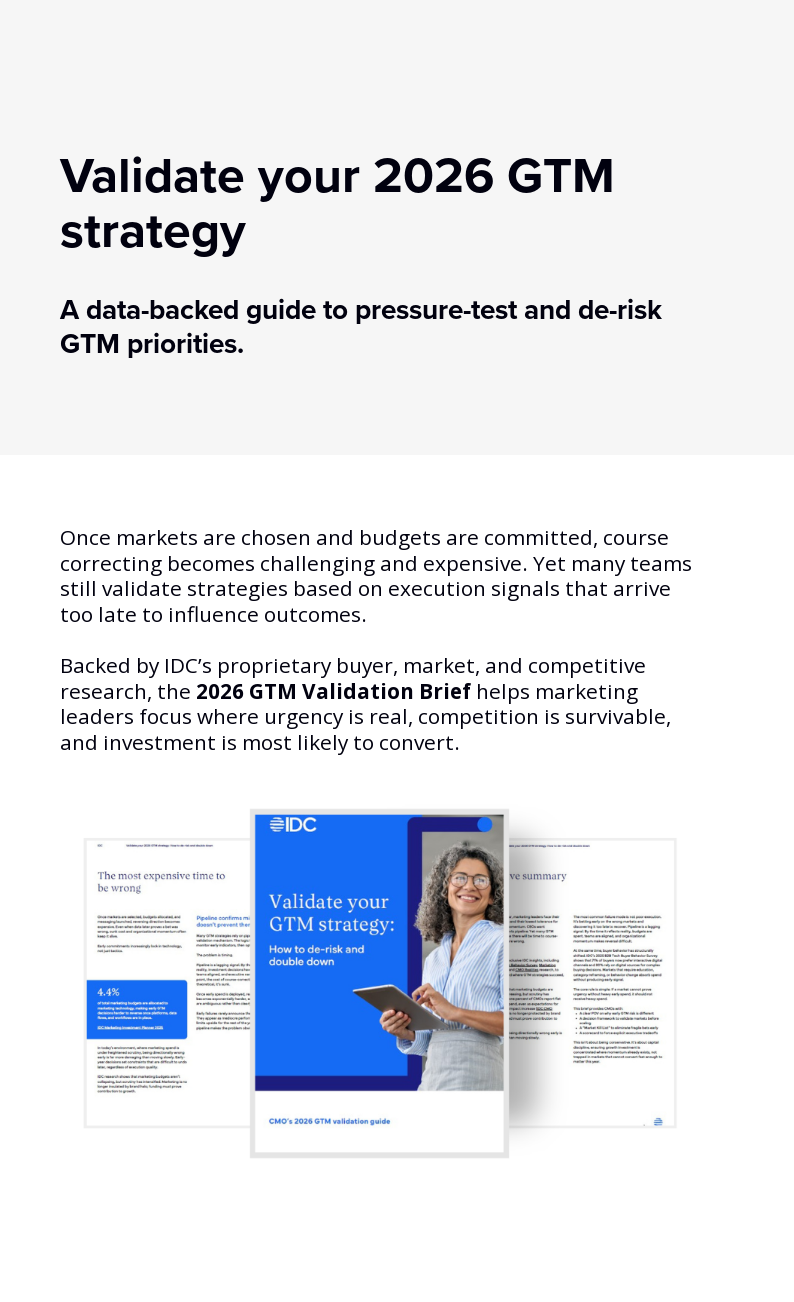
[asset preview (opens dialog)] (380, 983)
